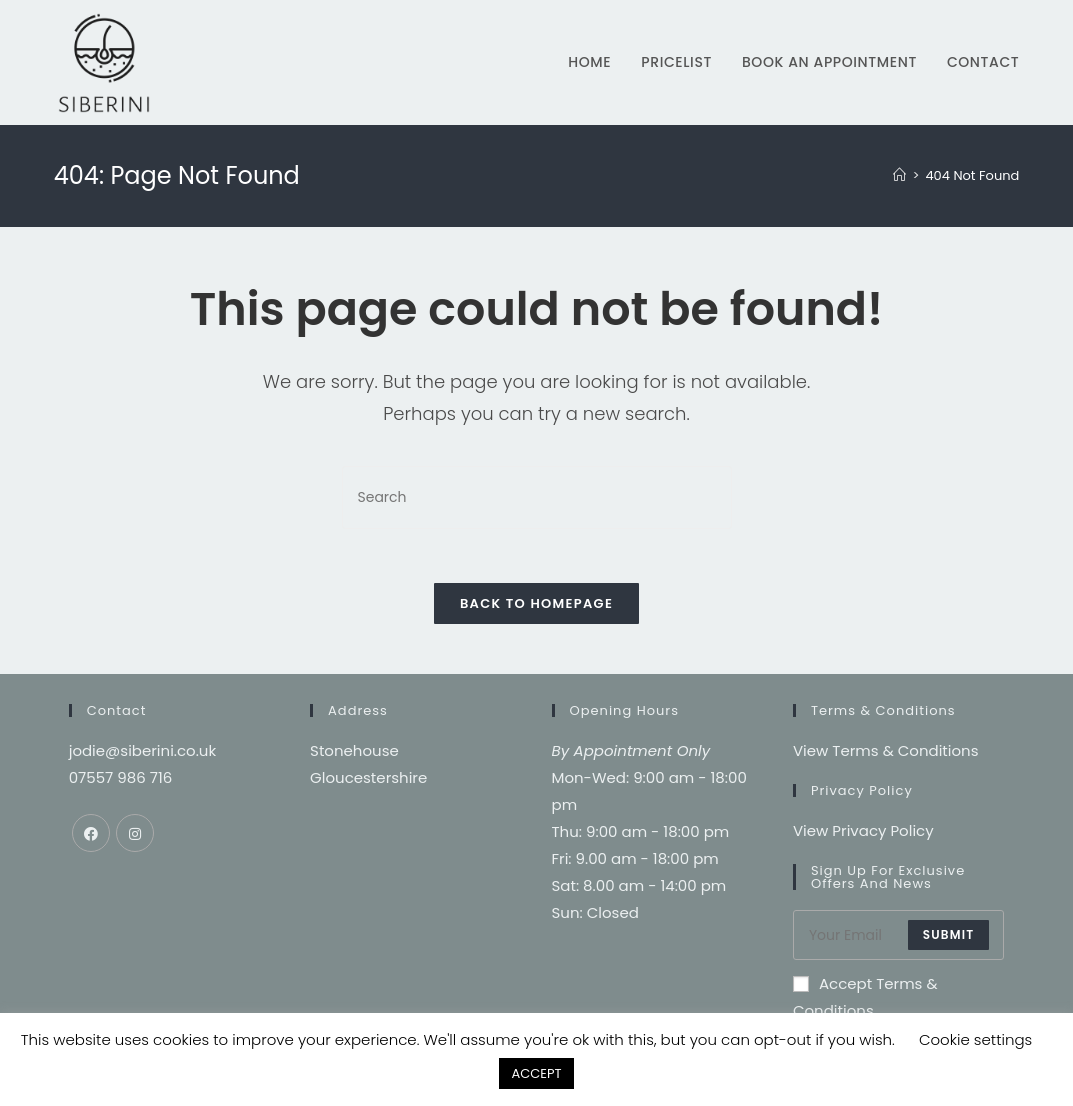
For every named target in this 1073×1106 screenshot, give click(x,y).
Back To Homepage (536, 609)
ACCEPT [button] (536, 1073)
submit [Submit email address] (949, 940)
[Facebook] (91, 839)
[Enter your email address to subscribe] (898, 941)
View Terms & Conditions (886, 756)
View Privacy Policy (863, 836)
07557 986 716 (121, 783)
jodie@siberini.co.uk (143, 756)
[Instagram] (135, 839)
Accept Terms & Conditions (865, 1003)
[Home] (899, 175)
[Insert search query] (537, 497)
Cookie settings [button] (975, 1039)
